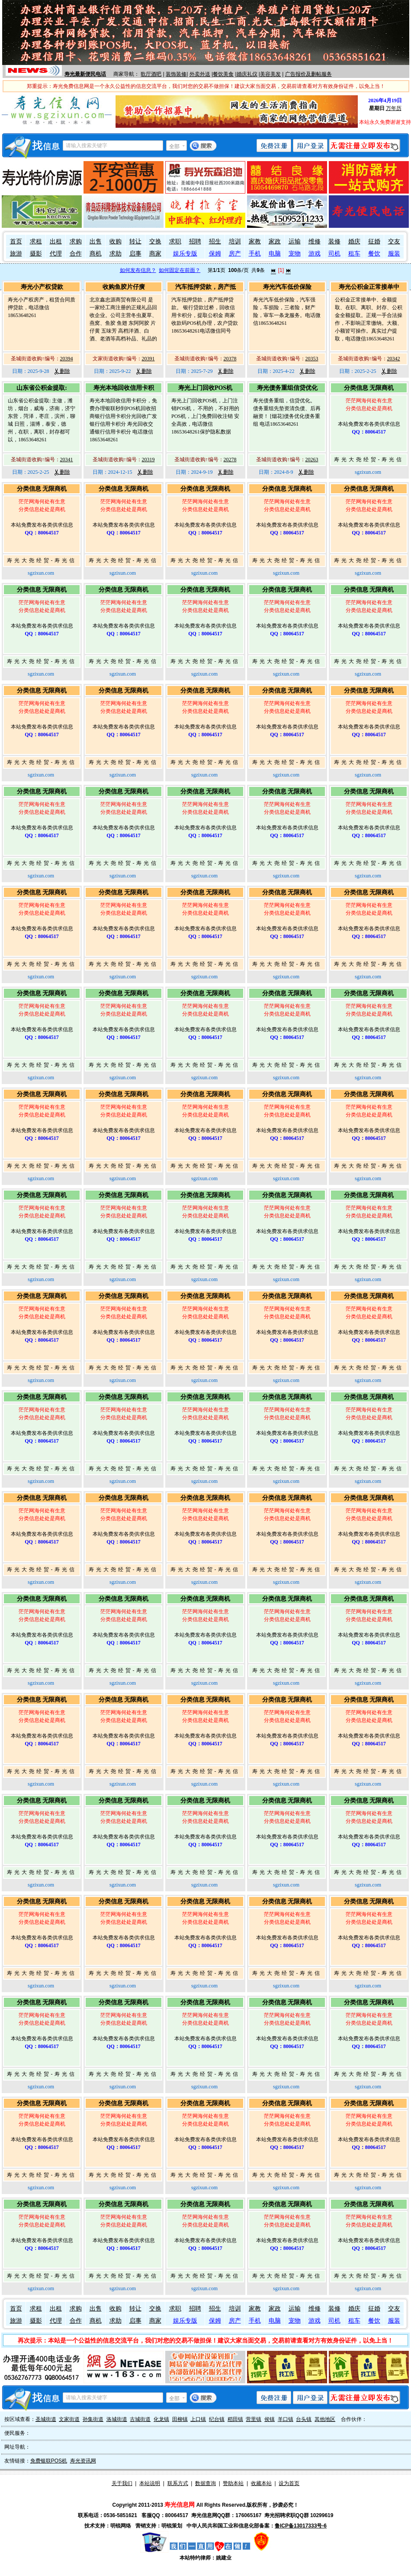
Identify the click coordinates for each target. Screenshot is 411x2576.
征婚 (374, 241)
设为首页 (289, 2483)
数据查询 (205, 2483)
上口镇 (198, 2419)
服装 (394, 253)
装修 (334, 241)
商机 (96, 253)
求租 (36, 241)
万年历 (393, 108)
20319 (148, 459)
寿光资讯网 (83, 2461)
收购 (115, 241)
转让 (135, 241)
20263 (311, 459)
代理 (56, 253)
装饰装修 (176, 74)
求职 (175, 241)
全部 (174, 146)
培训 (235, 241)
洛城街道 (116, 2419)
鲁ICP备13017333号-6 (301, 2526)
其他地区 (325, 2419)
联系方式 (177, 2483)
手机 (255, 253)
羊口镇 (285, 2419)
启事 (135, 253)
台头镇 (303, 2419)
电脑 (275, 253)
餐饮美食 (223, 74)
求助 (115, 253)
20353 (311, 359)
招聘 (195, 241)
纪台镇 (217, 2419)
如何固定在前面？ (179, 270)
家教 (255, 241)
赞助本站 (233, 2483)
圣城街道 (45, 2419)
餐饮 (374, 253)
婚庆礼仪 (247, 74)
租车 (354, 253)
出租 (56, 241)
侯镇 (269, 2419)
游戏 (314, 253)
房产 (235, 253)
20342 (393, 359)
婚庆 (354, 241)
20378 (230, 359)
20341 (66, 459)
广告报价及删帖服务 (308, 74)
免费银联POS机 (48, 2461)
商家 (155, 253)
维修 (314, 241)
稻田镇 (235, 2419)
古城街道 (140, 2419)
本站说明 (149, 2483)
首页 (16, 241)
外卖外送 (199, 74)
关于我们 (122, 2483)
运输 (295, 241)
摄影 (36, 253)
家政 (275, 241)
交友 (394, 241)
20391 (148, 359)
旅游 (16, 253)
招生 (215, 241)
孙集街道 (93, 2419)
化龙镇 (161, 2419)
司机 (334, 253)
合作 (76, 253)
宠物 (295, 253)
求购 (76, 241)
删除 (62, 371)
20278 (230, 459)
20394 (66, 359)
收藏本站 (261, 2483)
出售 (96, 241)
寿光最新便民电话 (85, 74)
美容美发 (270, 74)
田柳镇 (180, 2419)
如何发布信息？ (138, 270)
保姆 (215, 253)
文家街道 (69, 2419)
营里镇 (253, 2419)
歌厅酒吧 (151, 74)
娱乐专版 (185, 253)
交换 (155, 241)
